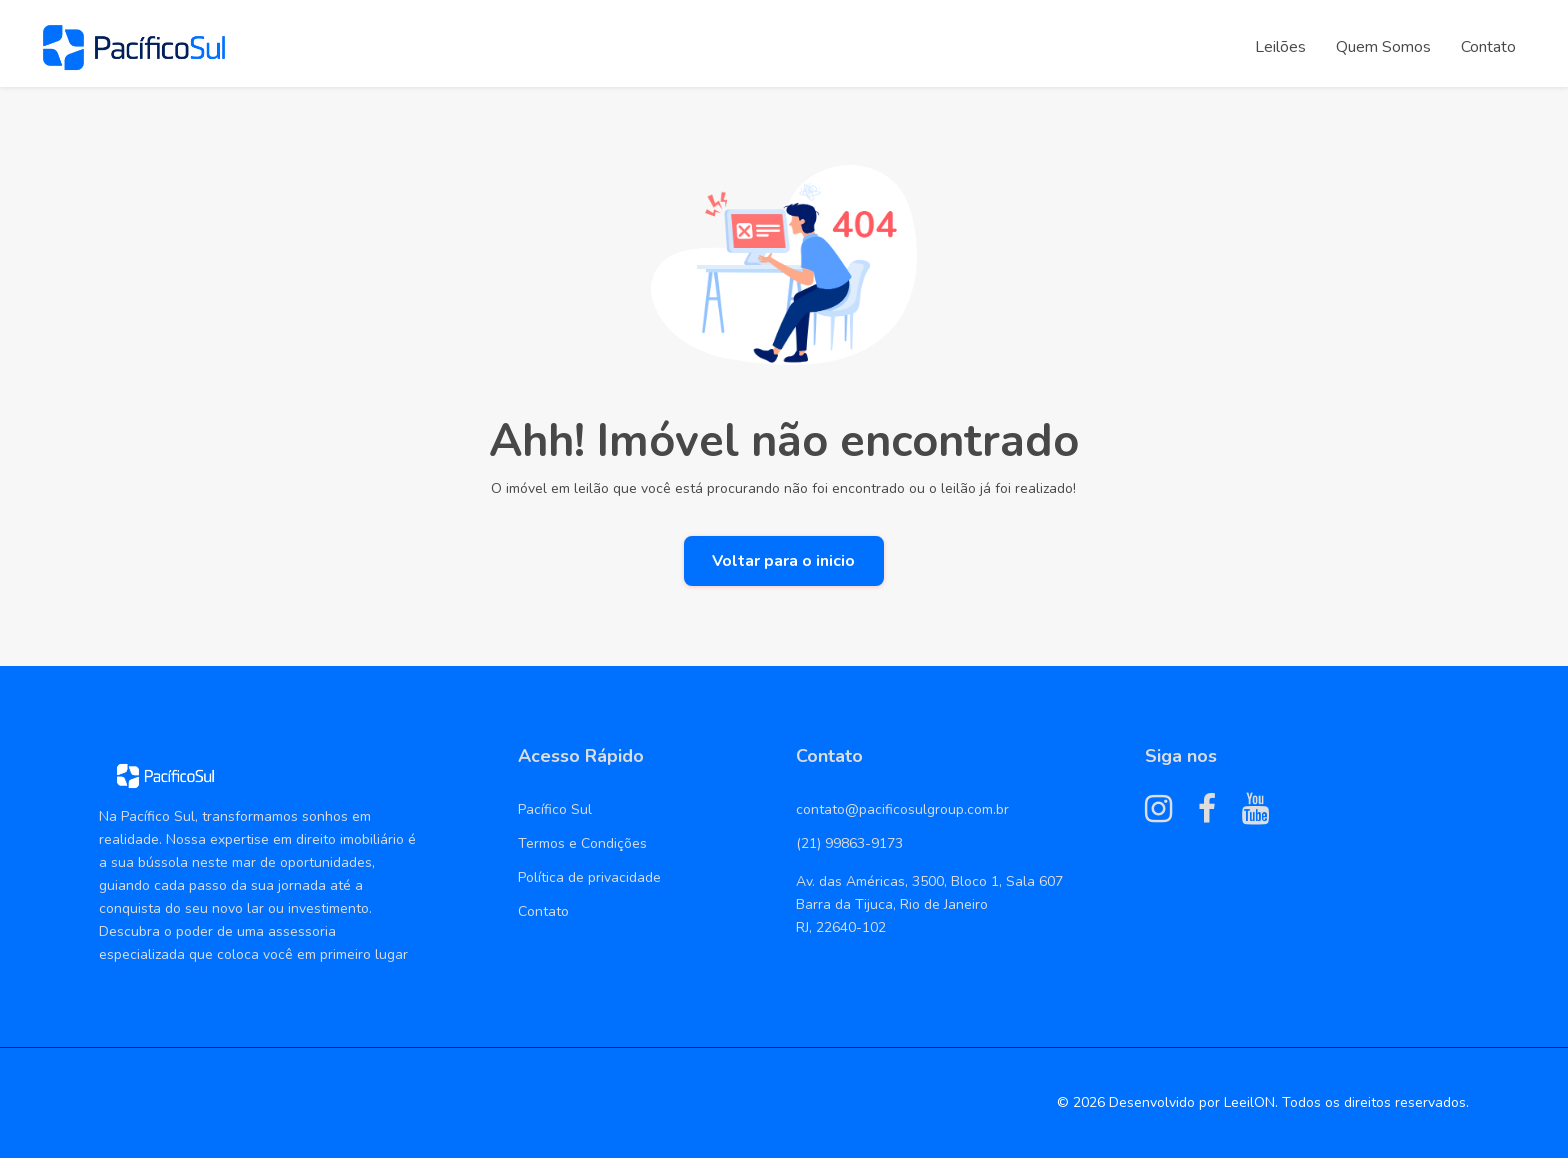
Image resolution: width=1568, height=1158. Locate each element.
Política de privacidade (589, 877)
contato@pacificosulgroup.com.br (902, 809)
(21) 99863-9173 (849, 843)
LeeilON (1249, 1102)
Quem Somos (1383, 47)
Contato (1488, 47)
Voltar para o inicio (783, 561)
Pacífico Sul (555, 809)
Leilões (1280, 47)
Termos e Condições (582, 843)
